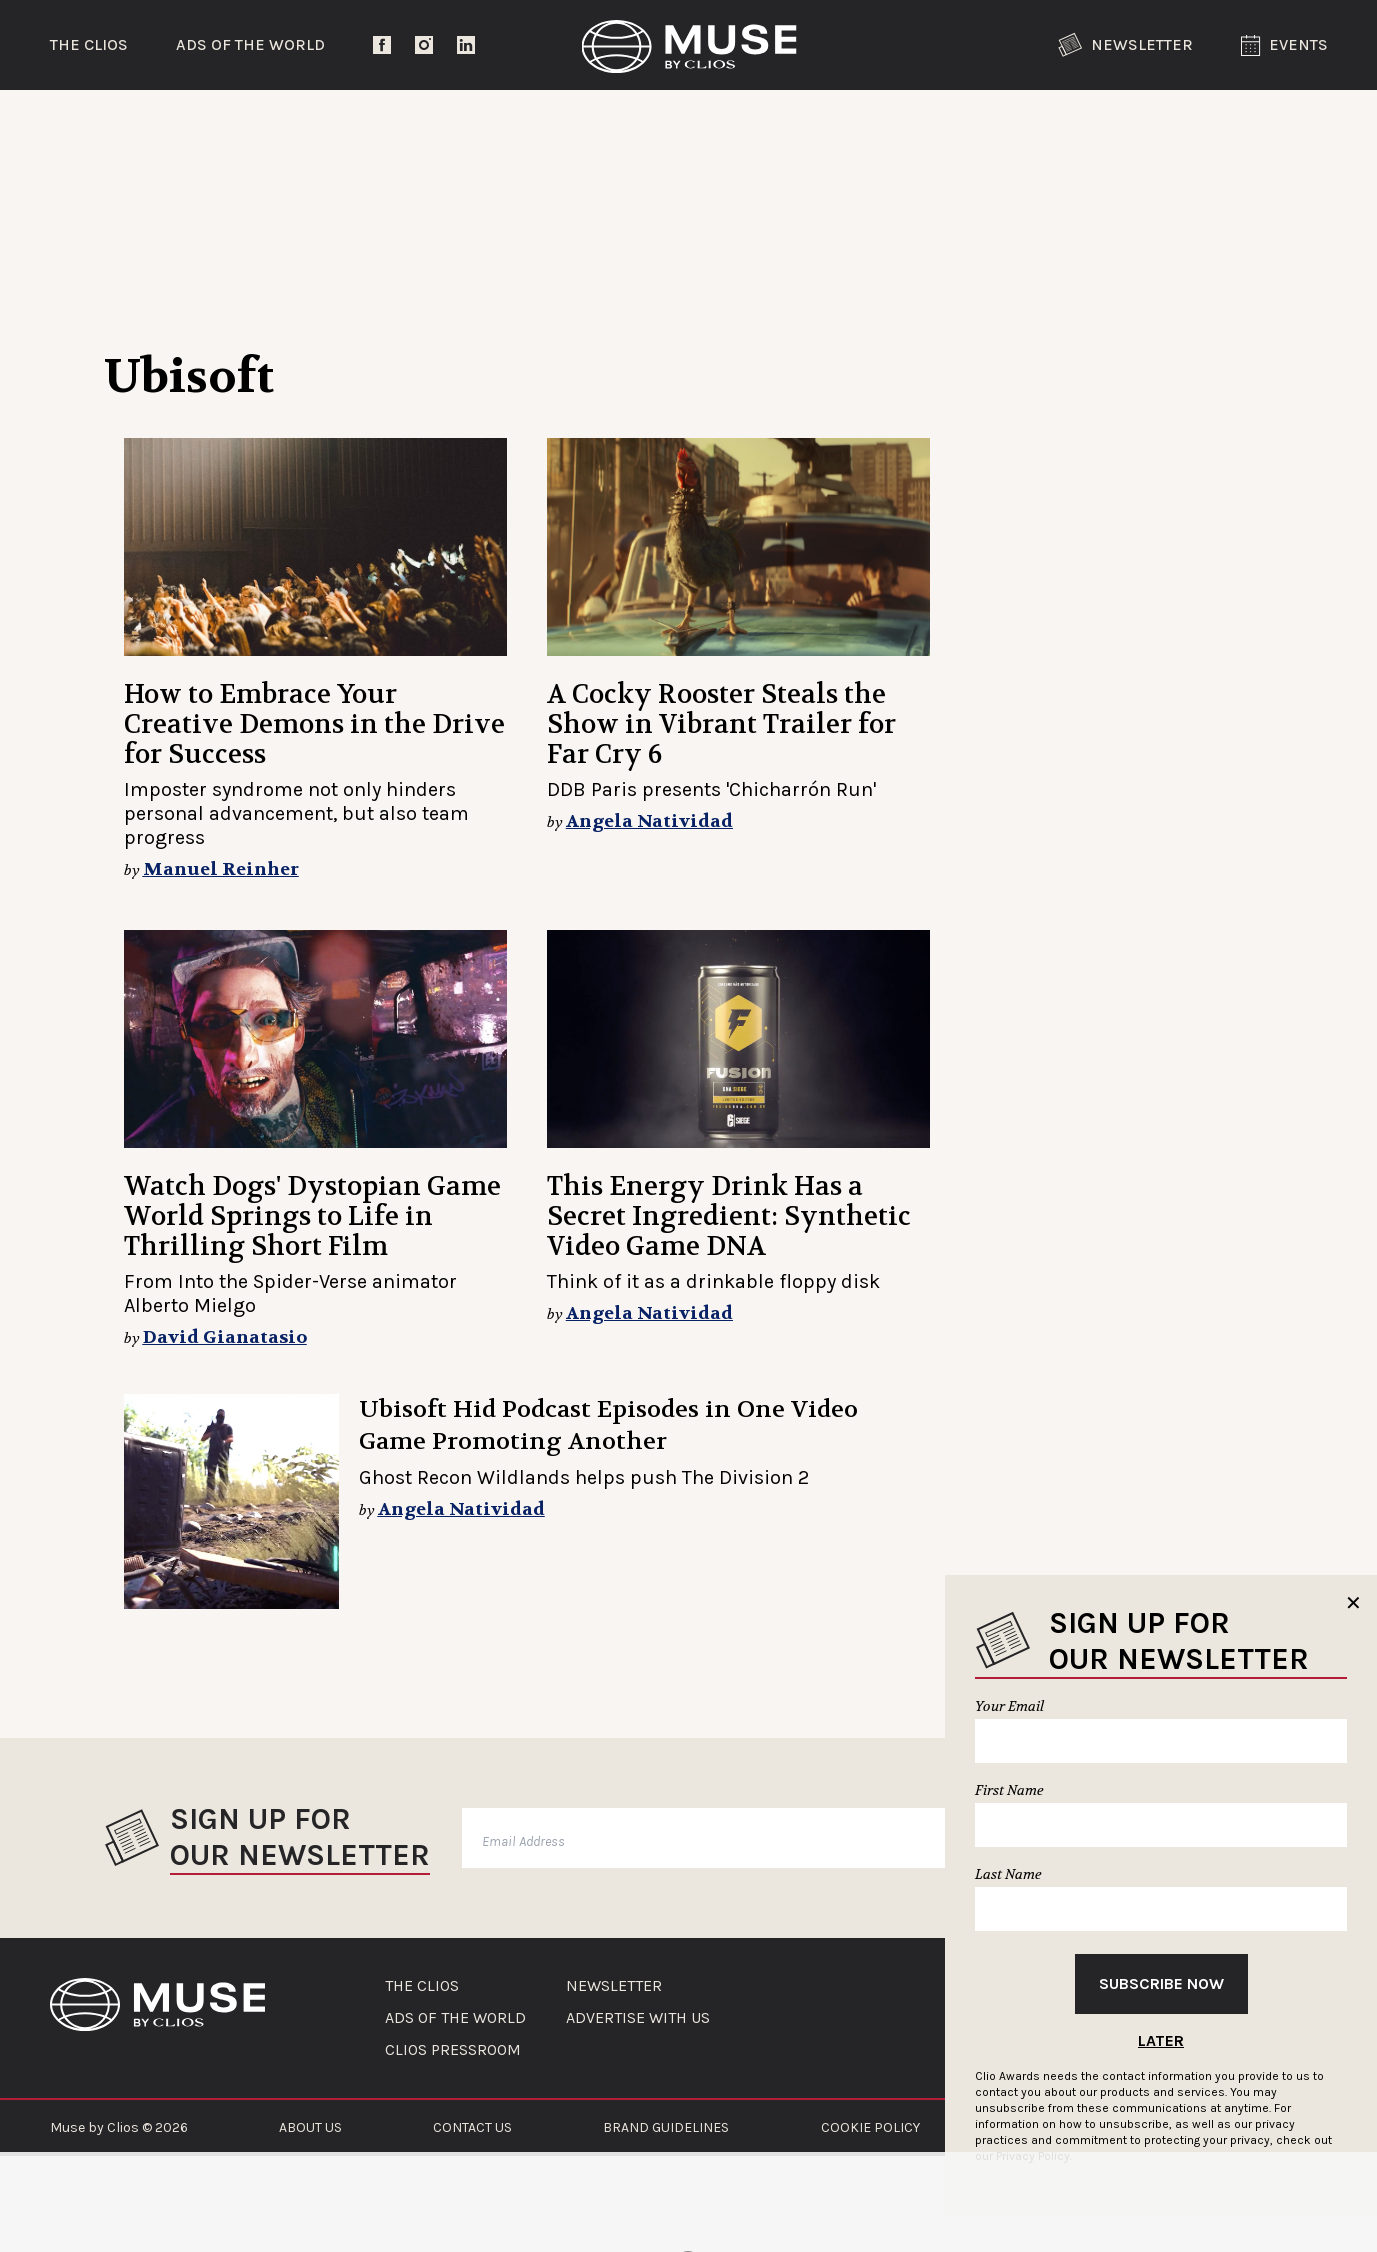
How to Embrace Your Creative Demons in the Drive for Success (314, 724)
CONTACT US (472, 2127)
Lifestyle (613, 124)
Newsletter (1125, 45)
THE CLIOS (422, 1986)
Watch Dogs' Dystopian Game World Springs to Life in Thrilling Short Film (312, 1216)
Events (1284, 45)
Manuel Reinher (221, 869)
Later (1161, 2040)
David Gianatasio (225, 1337)
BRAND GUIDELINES (666, 2127)
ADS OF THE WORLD (455, 2018)
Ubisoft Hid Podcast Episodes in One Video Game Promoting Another (608, 1425)
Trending (154, 124)
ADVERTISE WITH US (638, 2018)
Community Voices (858, 124)
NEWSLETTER (614, 1986)
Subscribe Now (1161, 1983)
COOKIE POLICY (870, 2127)
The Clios (89, 44)
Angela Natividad (649, 821)
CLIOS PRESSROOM (453, 2050)
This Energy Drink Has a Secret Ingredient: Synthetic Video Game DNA (729, 1216)
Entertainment (384, 124)
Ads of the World (250, 44)
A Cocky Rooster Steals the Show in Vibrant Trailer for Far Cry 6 (721, 724)
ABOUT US (310, 2127)
